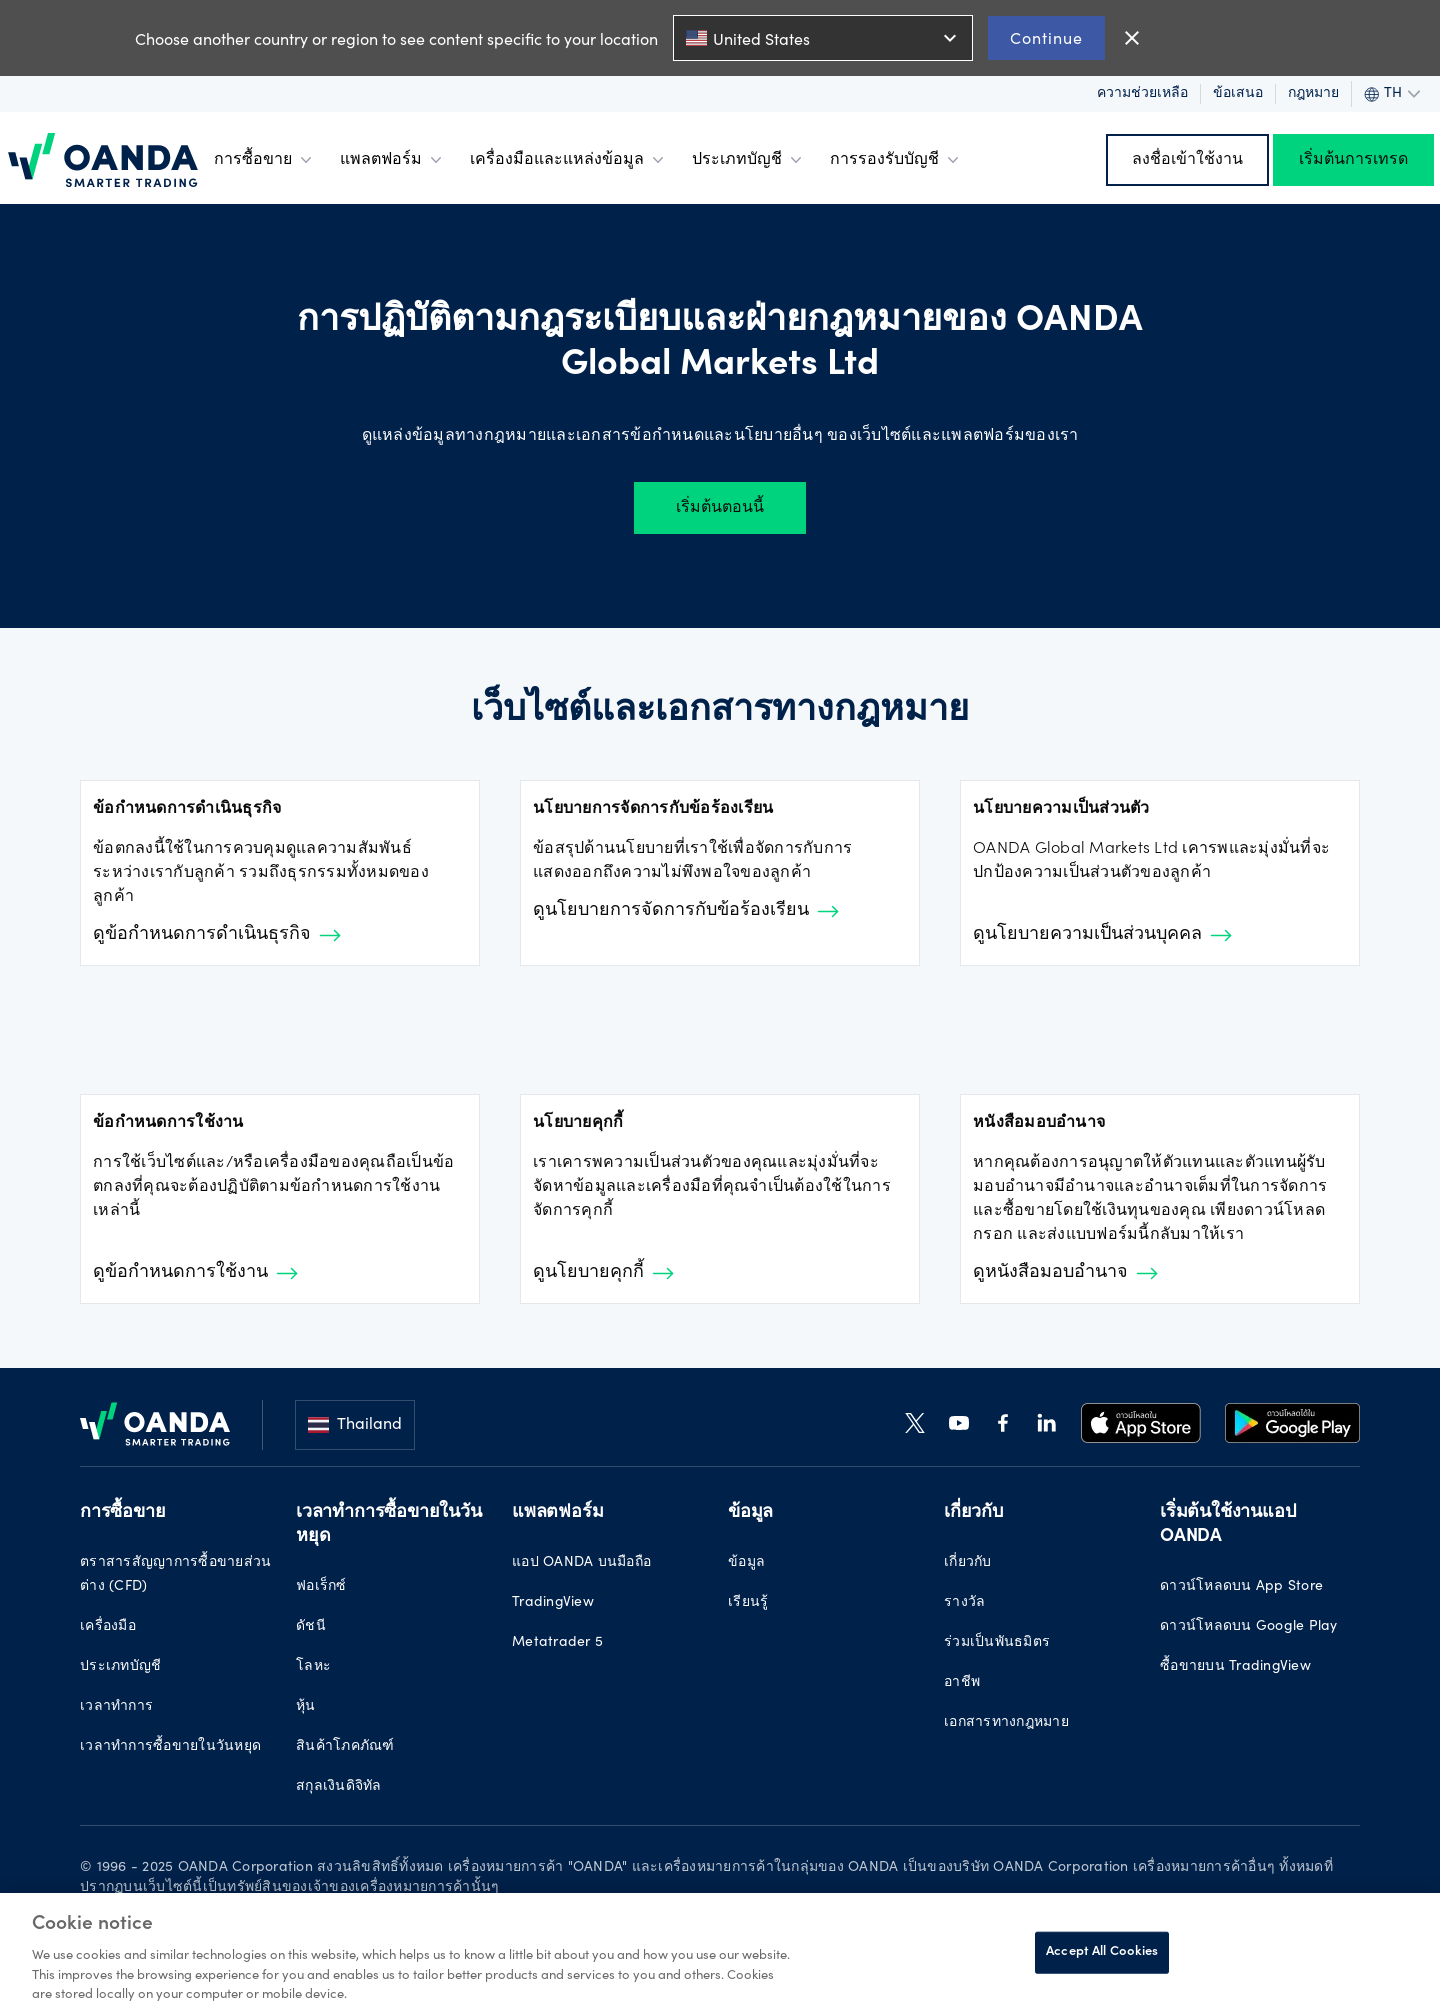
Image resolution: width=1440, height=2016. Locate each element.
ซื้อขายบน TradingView (1235, 1667)
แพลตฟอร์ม (393, 160)
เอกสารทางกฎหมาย (1006, 1723)
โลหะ (313, 1667)
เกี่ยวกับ (968, 1563)
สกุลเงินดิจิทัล (339, 1787)
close (1132, 38)
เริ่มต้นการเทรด (1353, 160)
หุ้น (306, 1707)
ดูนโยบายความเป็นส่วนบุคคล (1102, 935)
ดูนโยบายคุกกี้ (603, 1273)
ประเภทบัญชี (749, 160)
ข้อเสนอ (1238, 94)
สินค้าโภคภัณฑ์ (345, 1747)
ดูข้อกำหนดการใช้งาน (195, 1273)
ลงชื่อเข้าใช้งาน (1187, 160)
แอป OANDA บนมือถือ (581, 1563)
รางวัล (964, 1603)
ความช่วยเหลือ (1142, 94)
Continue (1046, 37)
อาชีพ (962, 1683)
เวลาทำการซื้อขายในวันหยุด (170, 1747)
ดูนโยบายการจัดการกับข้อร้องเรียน (686, 911)
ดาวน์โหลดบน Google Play (1249, 1627)
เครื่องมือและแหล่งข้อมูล (569, 160)
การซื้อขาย (265, 160)
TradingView (553, 1603)
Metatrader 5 (557, 1643)
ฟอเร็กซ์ (321, 1587)
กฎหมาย (1313, 94)
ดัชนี (311, 1627)
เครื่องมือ (108, 1627)
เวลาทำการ (116, 1707)
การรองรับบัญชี (896, 160)
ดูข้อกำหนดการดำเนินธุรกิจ (217, 935)
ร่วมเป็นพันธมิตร (997, 1643)
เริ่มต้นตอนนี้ (720, 508)
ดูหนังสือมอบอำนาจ (1065, 1273)
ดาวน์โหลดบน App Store (1241, 1587)
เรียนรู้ (748, 1603)
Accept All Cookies (1102, 1952)
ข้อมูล (746, 1563)
